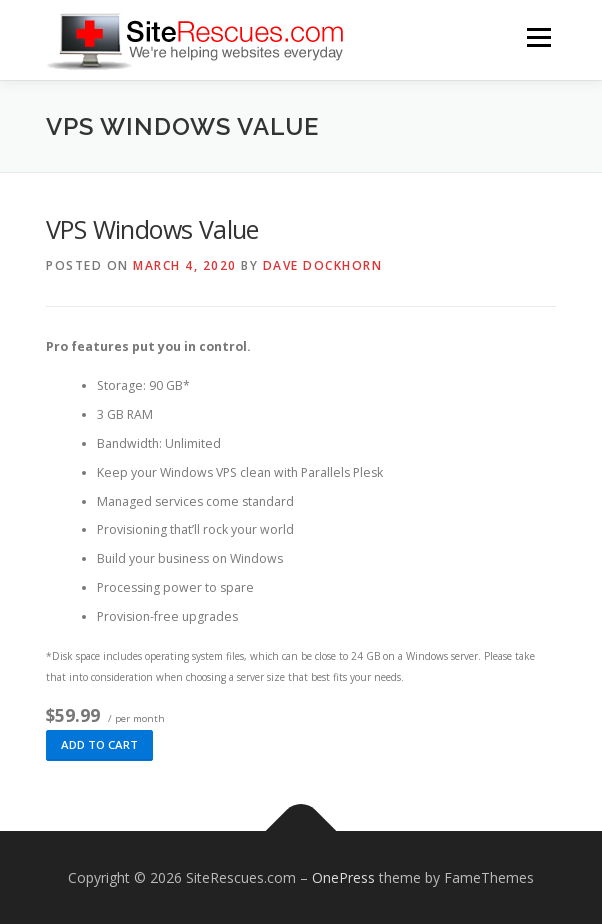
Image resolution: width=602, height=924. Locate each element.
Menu (537, 37)
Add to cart (99, 744)
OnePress (343, 877)
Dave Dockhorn (323, 265)
